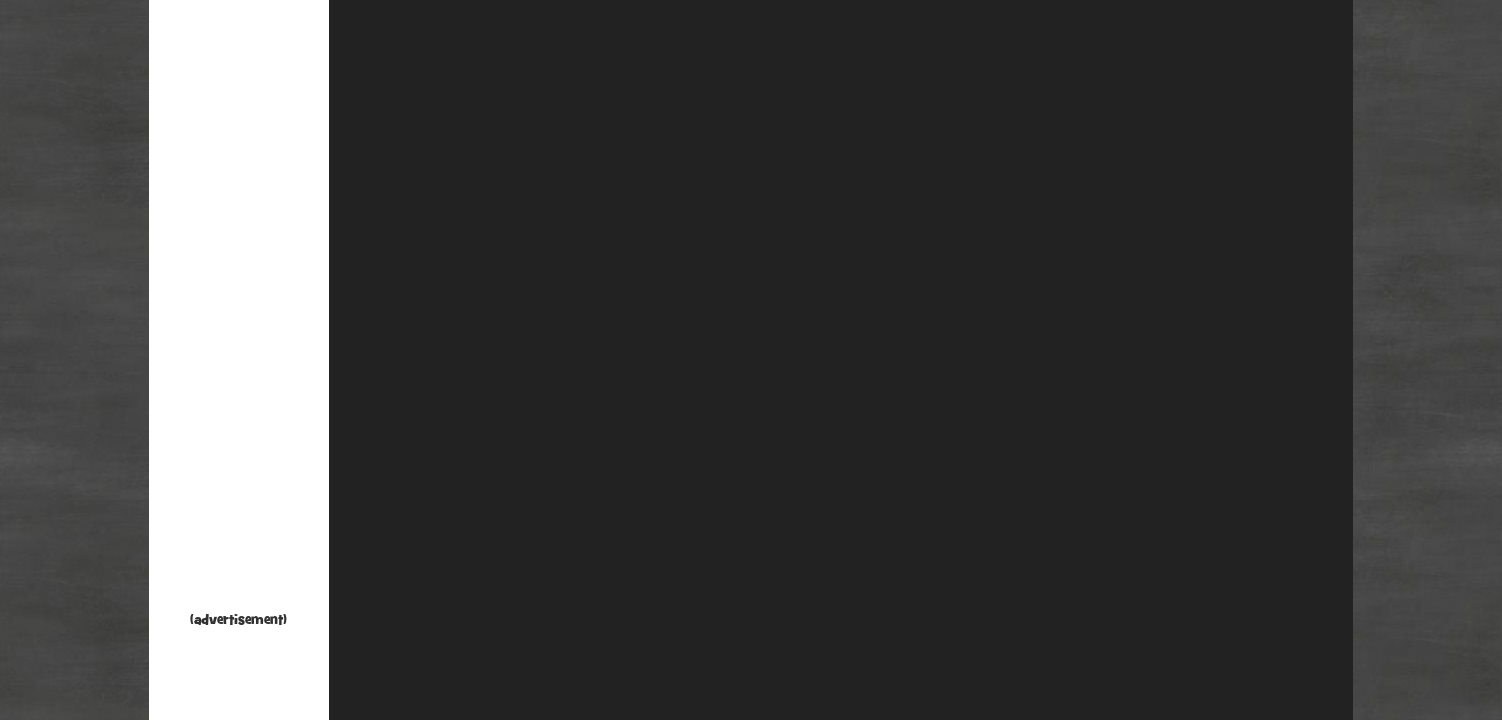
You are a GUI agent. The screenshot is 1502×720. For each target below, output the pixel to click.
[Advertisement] (239, 310)
